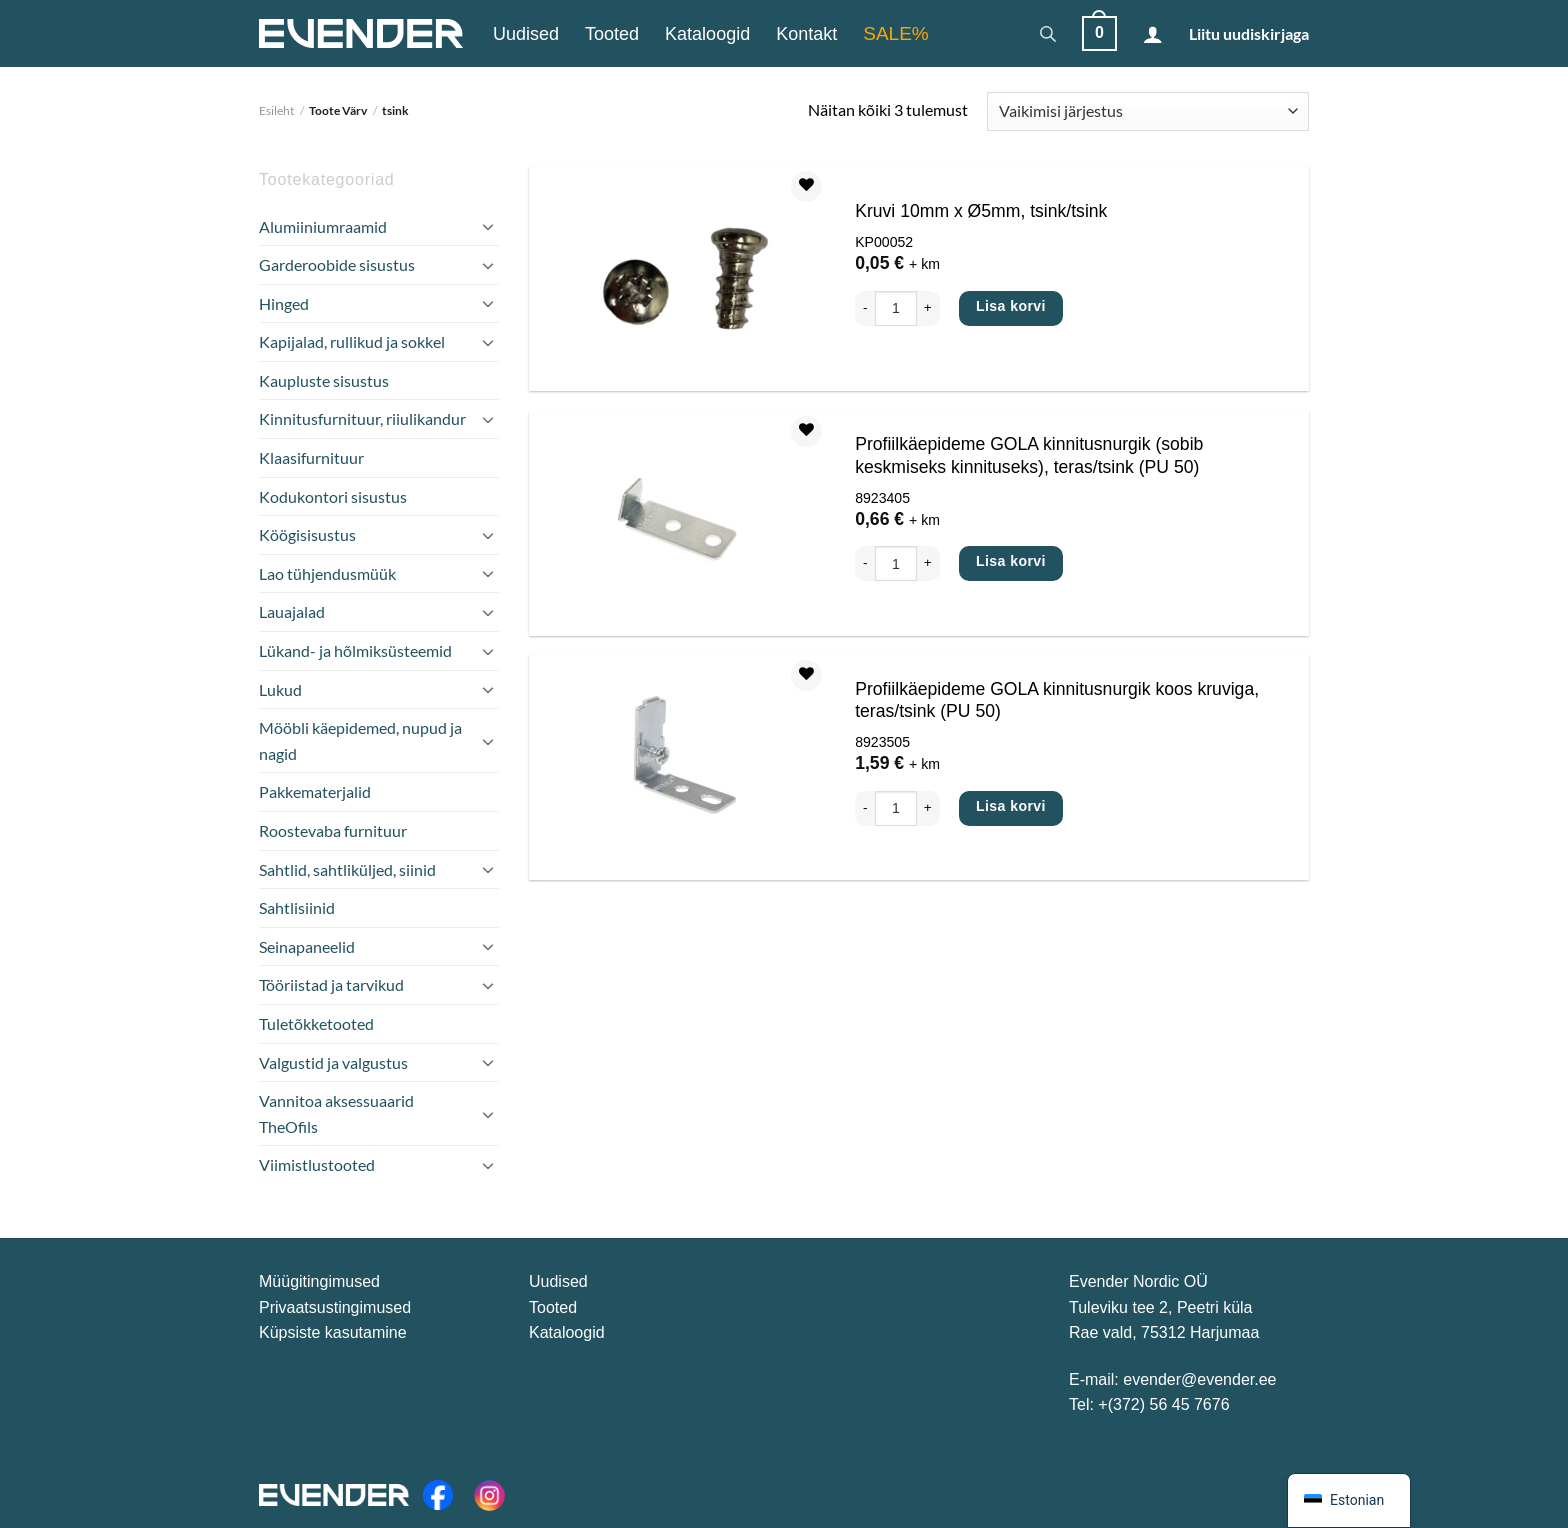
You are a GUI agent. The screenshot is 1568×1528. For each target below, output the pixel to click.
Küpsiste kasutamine (333, 1332)
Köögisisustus (307, 534)
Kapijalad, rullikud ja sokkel (352, 341)
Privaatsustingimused (335, 1307)
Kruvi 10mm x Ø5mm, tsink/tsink (981, 211)
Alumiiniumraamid (323, 226)
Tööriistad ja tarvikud (331, 984)
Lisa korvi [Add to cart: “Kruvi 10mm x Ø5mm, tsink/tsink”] (1011, 306)
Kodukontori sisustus (333, 496)
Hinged (284, 303)
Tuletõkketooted (316, 1023)
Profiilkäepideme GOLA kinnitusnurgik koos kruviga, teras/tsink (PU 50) (1057, 700)
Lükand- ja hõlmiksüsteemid (355, 650)
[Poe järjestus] (1148, 111)
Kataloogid (707, 34)
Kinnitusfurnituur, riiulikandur (362, 418)
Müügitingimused (319, 1281)
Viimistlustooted (317, 1164)
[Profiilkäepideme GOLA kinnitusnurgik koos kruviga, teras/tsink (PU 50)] (679, 767)
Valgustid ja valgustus (333, 1062)
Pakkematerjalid (315, 791)
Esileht (276, 110)
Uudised (526, 34)
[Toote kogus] (896, 308)
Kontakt (806, 34)
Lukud (280, 689)
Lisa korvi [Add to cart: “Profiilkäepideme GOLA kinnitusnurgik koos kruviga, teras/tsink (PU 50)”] (1011, 806)
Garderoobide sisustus (337, 264)
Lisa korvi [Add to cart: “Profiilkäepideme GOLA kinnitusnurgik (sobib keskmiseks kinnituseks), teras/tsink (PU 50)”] (1011, 561)
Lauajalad (292, 611)
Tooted (612, 34)
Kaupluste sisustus (324, 380)
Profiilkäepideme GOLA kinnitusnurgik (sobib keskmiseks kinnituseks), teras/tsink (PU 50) (1029, 455)
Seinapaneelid (307, 946)
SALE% (895, 33)
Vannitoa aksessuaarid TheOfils (336, 1113)
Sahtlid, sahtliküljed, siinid (347, 869)
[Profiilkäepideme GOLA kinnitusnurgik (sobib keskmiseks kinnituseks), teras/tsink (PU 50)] (679, 523)
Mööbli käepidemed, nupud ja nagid (360, 740)
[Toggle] (488, 226)
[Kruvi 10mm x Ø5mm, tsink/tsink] (679, 278)
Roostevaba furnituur (333, 830)
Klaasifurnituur (311, 457)
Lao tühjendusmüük (327, 573)
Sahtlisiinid (297, 907)
